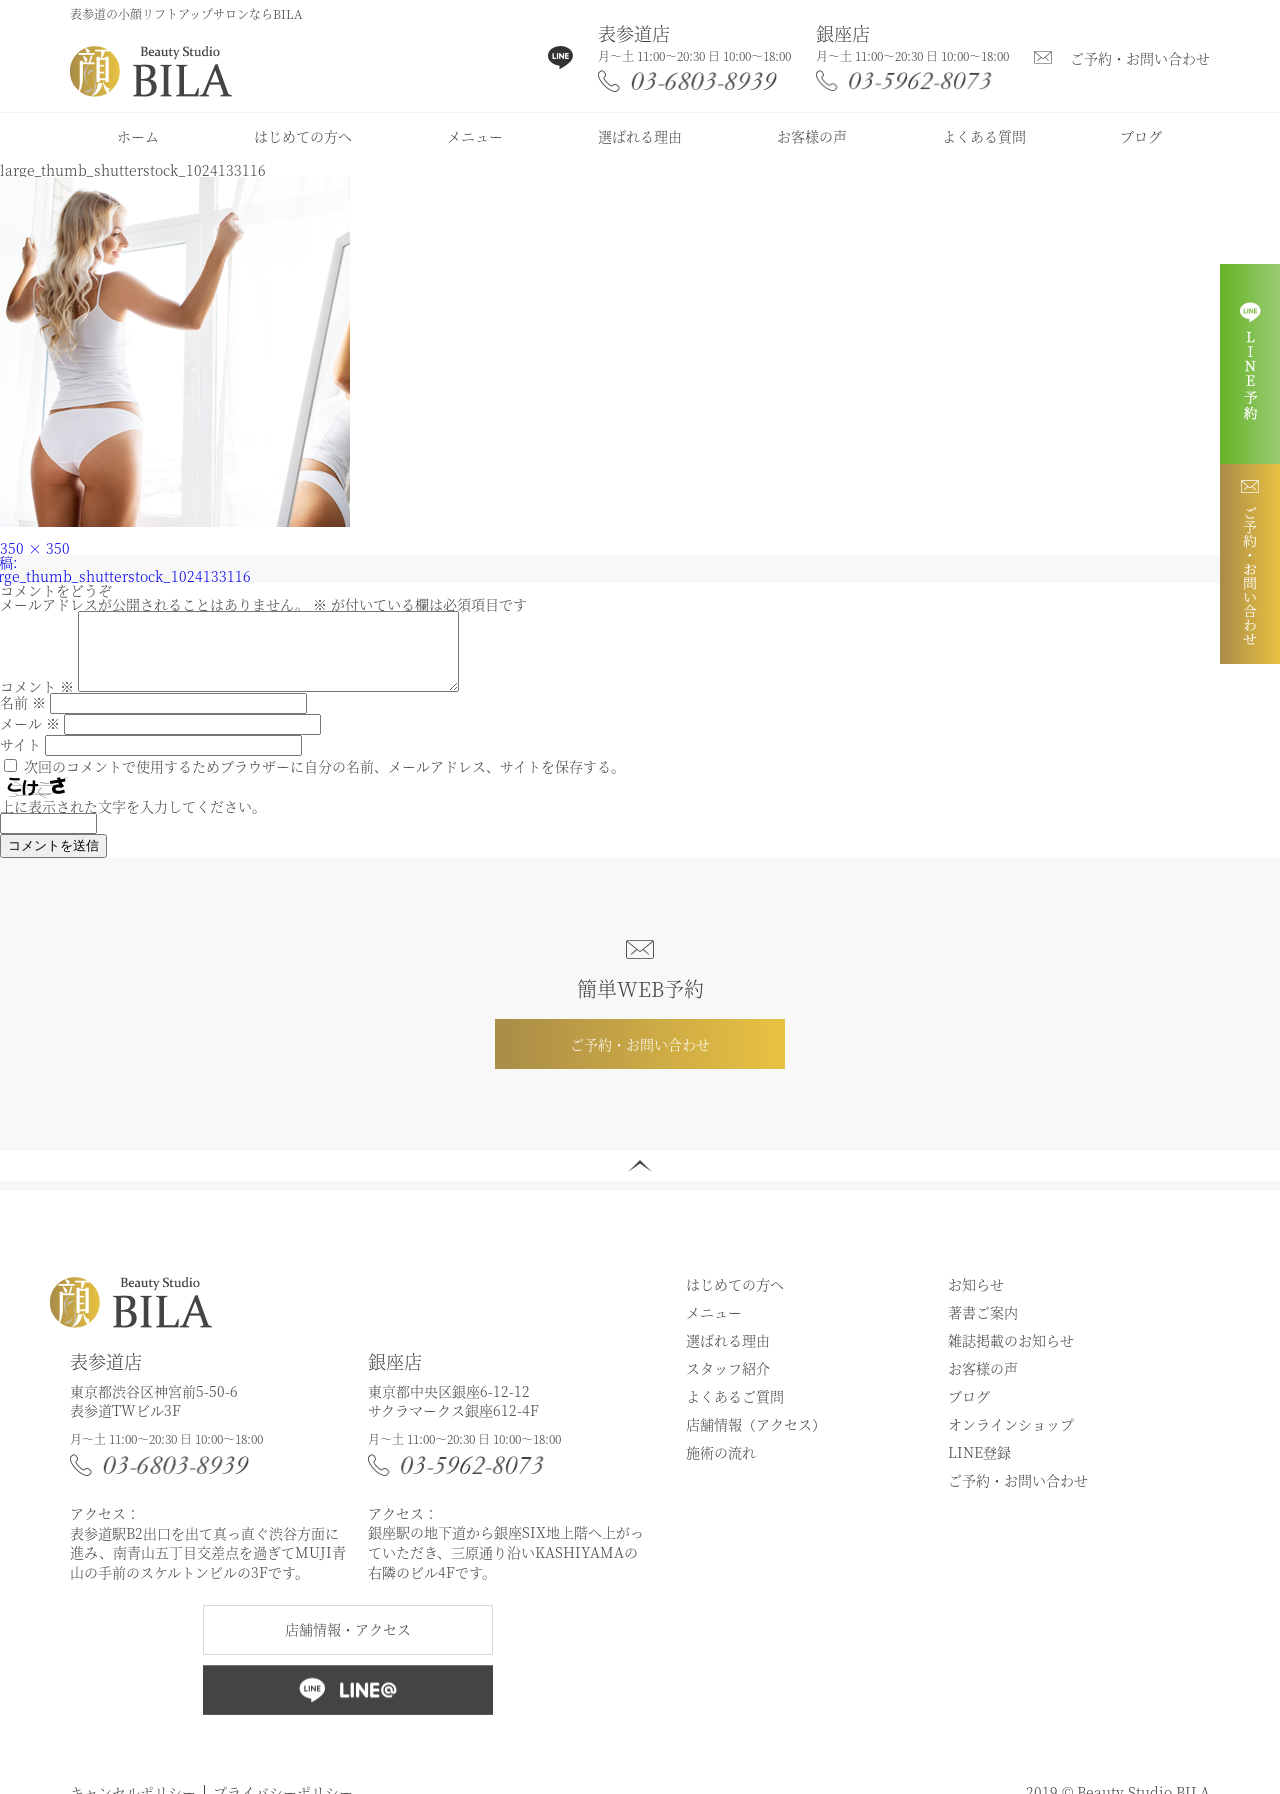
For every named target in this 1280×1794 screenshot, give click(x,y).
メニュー (475, 136)
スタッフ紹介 (728, 1383)
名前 (23, 717)
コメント (37, 701)
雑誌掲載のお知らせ (1011, 1355)
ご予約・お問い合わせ (1140, 58)
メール (30, 738)
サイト (20, 759)
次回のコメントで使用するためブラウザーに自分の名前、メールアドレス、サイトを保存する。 (324, 781)
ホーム (138, 136)
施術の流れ (721, 1467)
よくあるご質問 (735, 1411)
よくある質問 (984, 136)
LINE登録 (979, 1467)
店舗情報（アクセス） (756, 1439)
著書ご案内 (983, 1327)
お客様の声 (812, 136)
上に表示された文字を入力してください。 (133, 821)
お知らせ (976, 1299)
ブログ (1141, 136)
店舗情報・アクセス (348, 1644)
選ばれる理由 (640, 136)
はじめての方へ (303, 136)
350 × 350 (35, 548)
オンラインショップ (1011, 1439)
